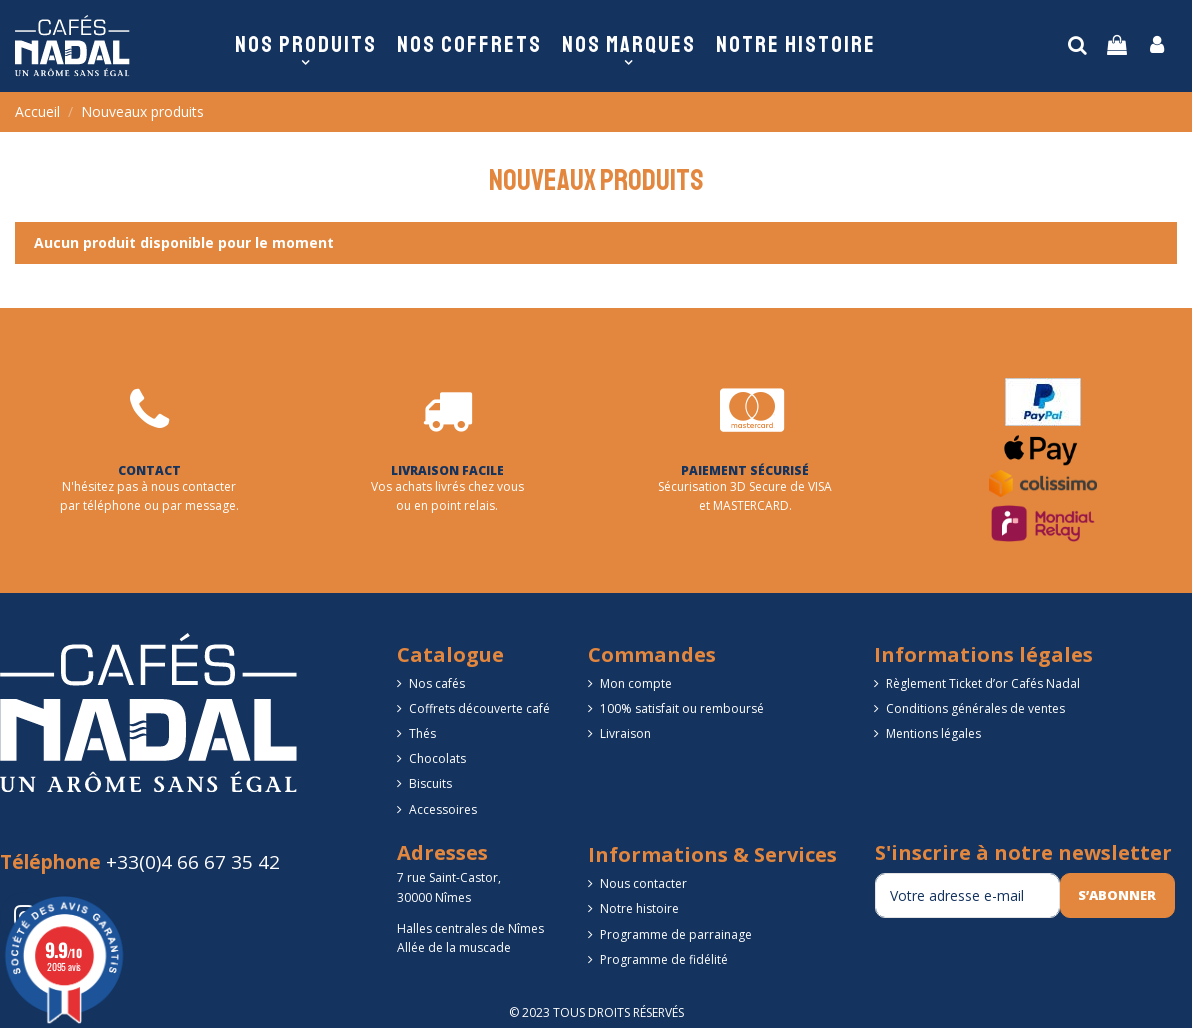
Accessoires (443, 809)
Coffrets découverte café (479, 708)
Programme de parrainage (676, 934)
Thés (422, 733)
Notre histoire (639, 908)
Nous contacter (643, 883)
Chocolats (437, 758)
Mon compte (636, 683)
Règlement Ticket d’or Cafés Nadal (983, 683)
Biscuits (430, 783)
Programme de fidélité (664, 959)
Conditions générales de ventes (975, 708)
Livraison (625, 733)
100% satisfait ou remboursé (682, 708)
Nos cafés (437, 683)
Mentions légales (933, 733)
